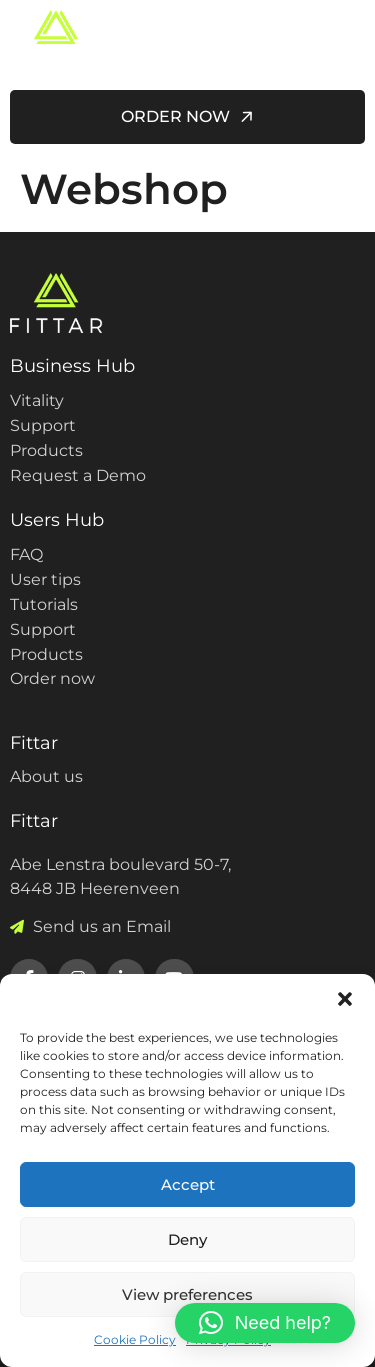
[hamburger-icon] (342, 40)
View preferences (187, 1294)
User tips (45, 579)
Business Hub (72, 366)
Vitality (37, 400)
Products (46, 450)
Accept (188, 1184)
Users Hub (57, 520)
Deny (187, 1239)
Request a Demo (78, 475)
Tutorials (44, 604)
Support (43, 425)
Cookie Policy (135, 1339)
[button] (345, 999)
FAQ (26, 554)
